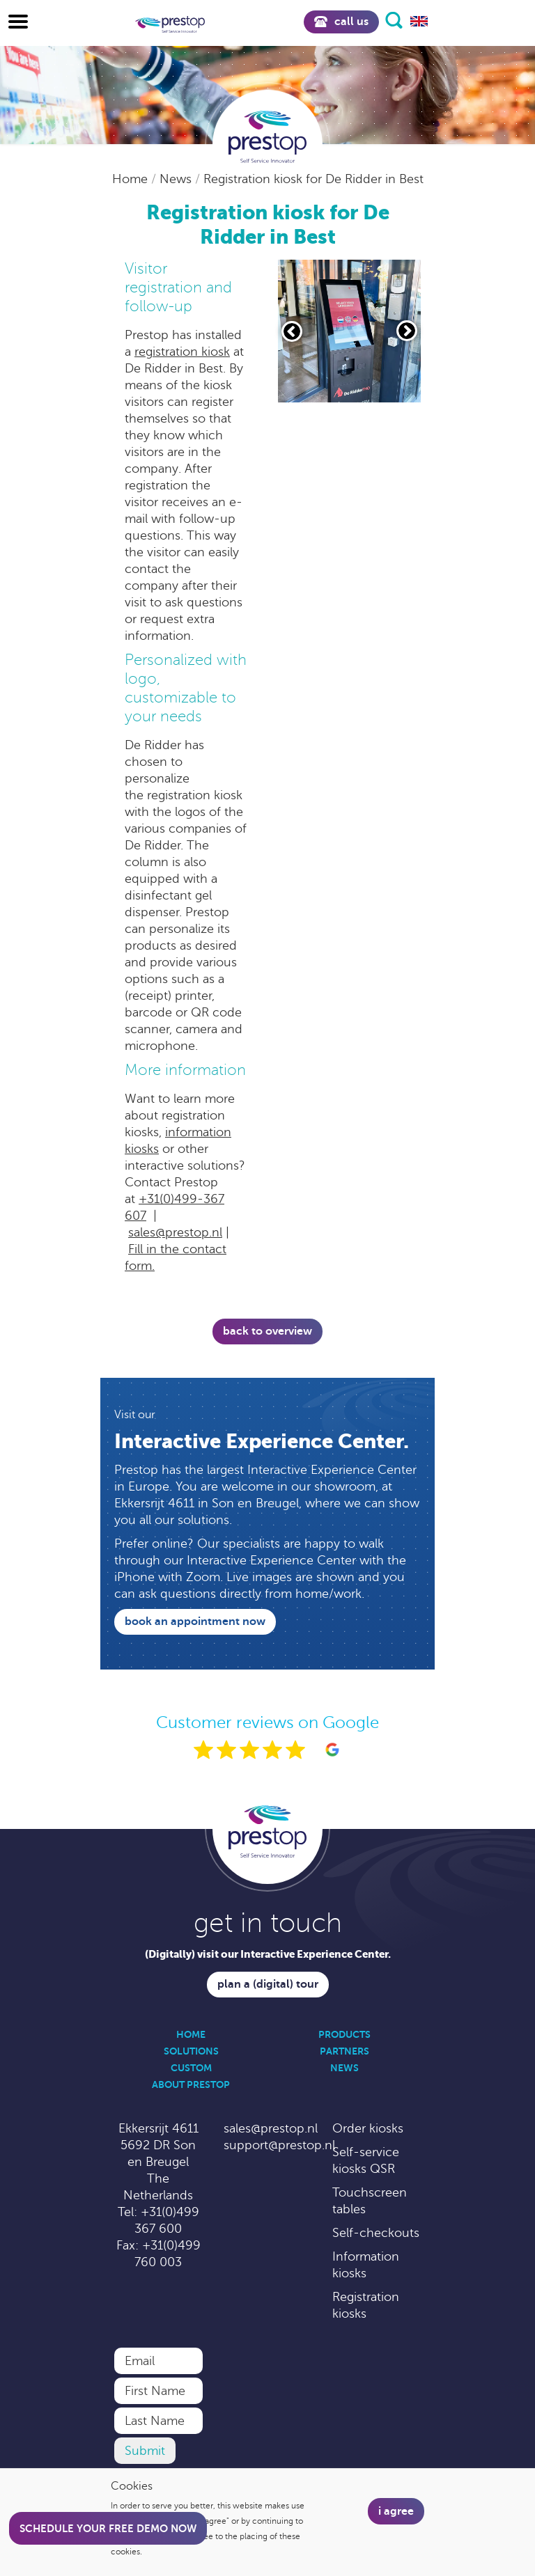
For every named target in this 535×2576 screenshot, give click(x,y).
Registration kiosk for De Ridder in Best (313, 179)
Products (344, 2034)
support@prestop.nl (279, 2145)
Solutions (191, 2051)
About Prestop (191, 2084)
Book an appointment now (195, 1621)
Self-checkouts (375, 2233)
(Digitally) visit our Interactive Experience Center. (268, 1954)
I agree (396, 2511)
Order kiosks (367, 2128)
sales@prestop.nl (175, 1232)
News (177, 179)
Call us (341, 21)
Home (131, 179)
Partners (344, 2051)
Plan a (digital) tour (267, 1984)
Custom (191, 2067)
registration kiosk (182, 352)
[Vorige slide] (291, 331)
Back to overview (267, 1331)
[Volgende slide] (406, 330)
